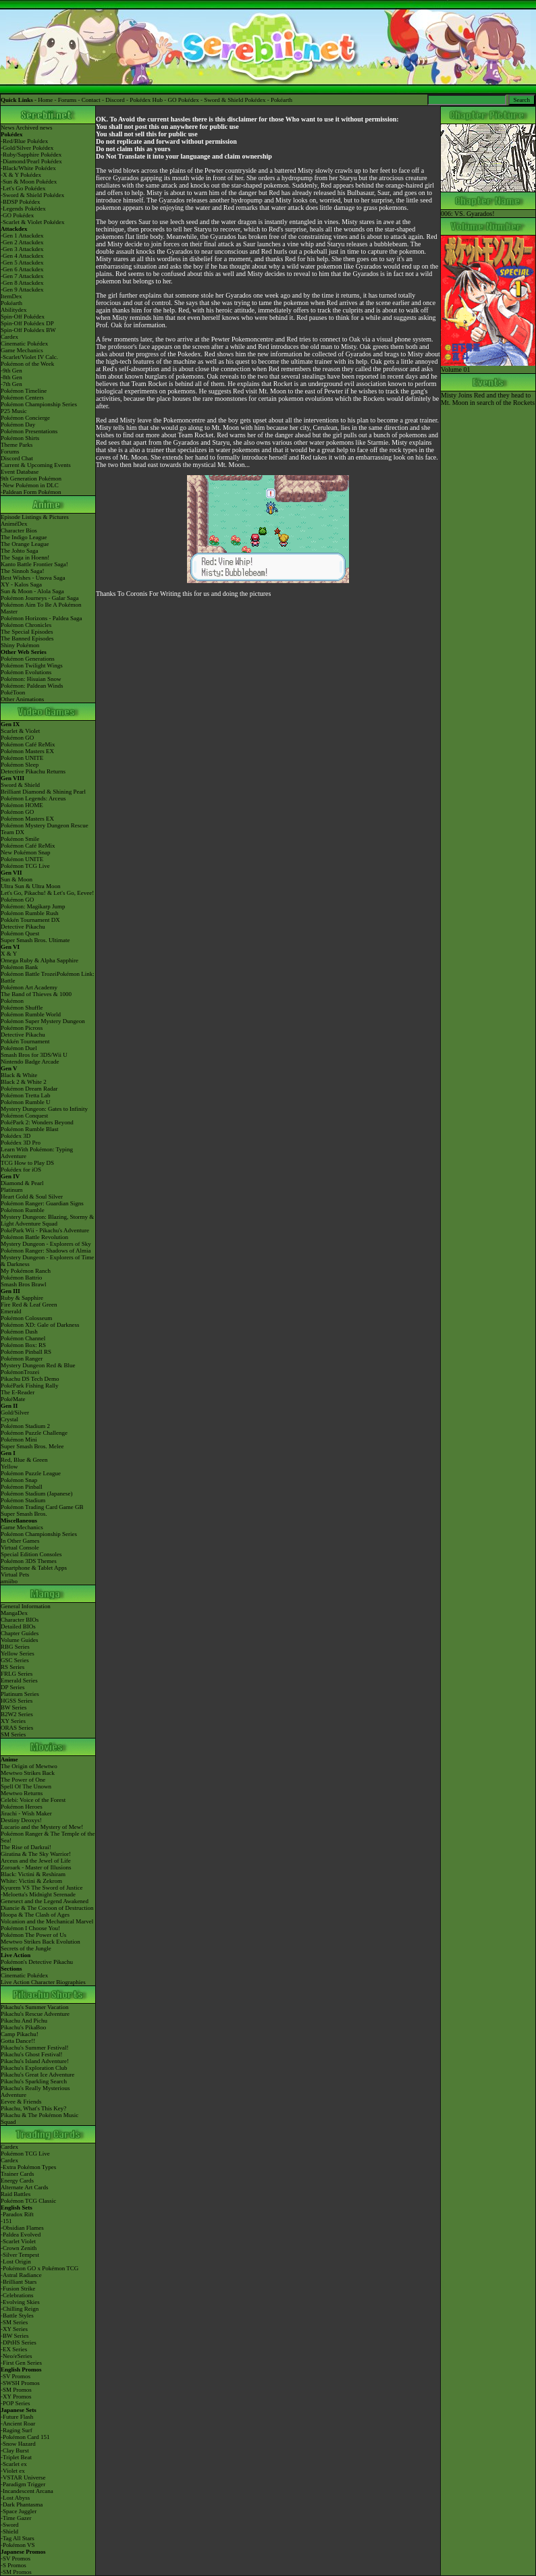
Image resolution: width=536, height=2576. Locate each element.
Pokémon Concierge (25, 417)
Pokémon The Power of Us (33, 1934)
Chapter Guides (19, 1633)
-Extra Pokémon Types (28, 2167)
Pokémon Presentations (29, 431)
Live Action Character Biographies (43, 1982)
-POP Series (15, 2403)
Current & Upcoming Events (36, 465)
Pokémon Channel (23, 1338)
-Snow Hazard (18, 2443)
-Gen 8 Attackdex (22, 282)
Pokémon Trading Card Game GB (42, 1507)
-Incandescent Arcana (27, 2491)
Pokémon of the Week (27, 363)
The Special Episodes (27, 631)
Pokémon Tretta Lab (26, 1095)
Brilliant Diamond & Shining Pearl (43, 791)
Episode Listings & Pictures (35, 517)
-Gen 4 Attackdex (22, 255)
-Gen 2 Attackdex (22, 242)
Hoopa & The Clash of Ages (35, 1914)
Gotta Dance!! (18, 2040)
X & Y (9, 953)
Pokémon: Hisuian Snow (31, 679)
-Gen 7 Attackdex (22, 276)
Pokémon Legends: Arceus (33, 798)
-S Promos (13, 2565)
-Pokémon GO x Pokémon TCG (39, 2268)
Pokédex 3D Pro (21, 1142)
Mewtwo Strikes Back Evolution (40, 1941)
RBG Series (15, 1646)
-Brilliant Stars (18, 2281)
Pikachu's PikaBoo (23, 2027)
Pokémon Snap (19, 1480)
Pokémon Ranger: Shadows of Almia (46, 1250)
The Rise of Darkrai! (26, 1847)
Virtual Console (20, 1547)
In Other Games (20, 1540)
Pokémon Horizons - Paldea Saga (41, 618)
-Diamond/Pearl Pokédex (31, 161)
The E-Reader (17, 1392)
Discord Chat (17, 458)
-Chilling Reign (19, 2308)
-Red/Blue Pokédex (24, 141)
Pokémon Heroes (22, 1806)
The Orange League (25, 544)
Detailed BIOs (18, 1626)
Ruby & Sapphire (22, 1297)
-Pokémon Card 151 (25, 2437)
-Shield (9, 2531)
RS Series (12, 1667)
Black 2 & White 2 (24, 1081)
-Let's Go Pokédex (23, 188)
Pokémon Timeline (24, 390)
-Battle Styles (17, 2315)
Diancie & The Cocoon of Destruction (47, 1907)
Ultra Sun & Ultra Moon (31, 886)
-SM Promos (16, 2389)
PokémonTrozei (20, 1372)
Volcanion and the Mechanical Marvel (47, 1921)
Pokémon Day (18, 424)
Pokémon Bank (19, 967)
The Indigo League (24, 537)
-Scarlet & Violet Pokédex (33, 222)
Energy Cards (17, 2180)
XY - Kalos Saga (21, 584)
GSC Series (15, 1660)
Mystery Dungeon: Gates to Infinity (44, 1108)
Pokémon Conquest (24, 1115)
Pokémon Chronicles (26, 625)
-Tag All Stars (17, 2538)
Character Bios (19, 530)
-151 (6, 2221)
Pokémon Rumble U (26, 1102)
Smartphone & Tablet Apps (34, 1567)
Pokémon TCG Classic (28, 2200)
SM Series (13, 1734)
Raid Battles (15, 2194)
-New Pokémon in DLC (30, 485)
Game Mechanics (22, 350)
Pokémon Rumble (23, 1210)
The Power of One (23, 1779)
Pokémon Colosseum (26, 1318)
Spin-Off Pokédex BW (28, 330)
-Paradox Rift (17, 2214)
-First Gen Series (21, 2362)
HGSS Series (16, 1700)
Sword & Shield (20, 785)
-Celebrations (17, 2295)
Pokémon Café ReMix (28, 744)
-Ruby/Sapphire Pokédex (31, 154)
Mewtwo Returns (22, 1793)
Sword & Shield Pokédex (234, 100)
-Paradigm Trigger (23, 2484)
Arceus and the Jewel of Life (36, 1860)
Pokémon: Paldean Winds (32, 685)
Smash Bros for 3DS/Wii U (34, 1054)
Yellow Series (17, 1653)
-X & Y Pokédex (21, 174)
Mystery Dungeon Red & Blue (38, 1365)
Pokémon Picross (22, 1027)
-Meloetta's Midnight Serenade (38, 1894)
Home (45, 100)
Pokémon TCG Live (25, 865)
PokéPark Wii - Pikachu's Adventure (45, 1230)
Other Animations (22, 699)
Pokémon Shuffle (22, 1007)
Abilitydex (14, 309)
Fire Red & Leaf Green (29, 1304)
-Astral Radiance (21, 2275)
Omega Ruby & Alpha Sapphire (39, 960)
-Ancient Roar (18, 2423)
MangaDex (14, 1613)
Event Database (19, 471)
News (8, 127)
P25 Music (14, 411)
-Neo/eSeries (16, 2356)
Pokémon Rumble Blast (30, 1129)
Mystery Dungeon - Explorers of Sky (46, 1243)
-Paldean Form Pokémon (31, 492)
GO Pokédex (183, 100)
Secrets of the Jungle (26, 1948)
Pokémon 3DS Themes (29, 1561)
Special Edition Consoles (31, 1554)
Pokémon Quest (20, 933)
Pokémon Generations (28, 658)
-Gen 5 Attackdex (22, 262)
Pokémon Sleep (19, 764)
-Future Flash (17, 2416)
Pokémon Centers (22, 397)
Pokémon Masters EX (27, 751)
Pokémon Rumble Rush (30, 913)
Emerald (11, 1311)
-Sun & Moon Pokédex (29, 181)
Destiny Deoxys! (21, 1820)
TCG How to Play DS (27, 1162)
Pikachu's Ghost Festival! (32, 2054)
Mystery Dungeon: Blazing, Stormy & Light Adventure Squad (47, 1220)
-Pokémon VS (18, 2545)
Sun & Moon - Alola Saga (32, 591)
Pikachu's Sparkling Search (34, 2081)
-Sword (10, 2524)
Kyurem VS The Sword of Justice (41, 1887)
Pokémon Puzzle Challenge (34, 1432)
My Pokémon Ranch (26, 1270)
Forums (67, 100)
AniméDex (14, 523)
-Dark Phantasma (22, 2504)
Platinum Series (20, 1694)
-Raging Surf (16, 2430)
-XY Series (14, 2329)
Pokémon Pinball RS (26, 1351)
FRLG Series (16, 1673)
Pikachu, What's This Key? (33, 2108)
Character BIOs (19, 1619)
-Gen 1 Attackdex (22, 235)
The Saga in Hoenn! (25, 557)
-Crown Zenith (18, 2248)
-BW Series (15, 2335)
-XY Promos (16, 2396)
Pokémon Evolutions (26, 672)
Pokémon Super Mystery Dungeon (43, 1021)
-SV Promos (15, 2376)
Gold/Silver (15, 1412)
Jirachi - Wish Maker (26, 1813)
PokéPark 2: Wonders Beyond (37, 1122)
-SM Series (14, 2322)
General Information (26, 1606)
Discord (115, 100)
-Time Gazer (16, 2518)
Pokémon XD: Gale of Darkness (40, 1324)
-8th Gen (11, 377)
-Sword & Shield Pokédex (32, 195)
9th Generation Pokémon (31, 478)
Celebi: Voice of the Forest (33, 1800)
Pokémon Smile (20, 838)
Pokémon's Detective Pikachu (37, 1961)
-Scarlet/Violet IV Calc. (29, 357)
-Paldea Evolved (21, 2234)
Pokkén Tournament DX (30, 919)
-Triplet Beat (16, 2457)
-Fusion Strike (18, 2288)
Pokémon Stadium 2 (25, 1426)
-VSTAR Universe (23, 2477)
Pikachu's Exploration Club (34, 2067)
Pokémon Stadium (23, 1500)
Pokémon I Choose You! (30, 1928)
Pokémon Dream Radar (29, 1088)
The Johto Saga (19, 550)
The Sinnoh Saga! (23, 571)
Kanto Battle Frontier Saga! (34, 564)
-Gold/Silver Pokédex (27, 147)
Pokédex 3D (15, 1135)
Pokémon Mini (19, 1439)
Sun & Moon (16, 879)
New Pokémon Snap (26, 852)
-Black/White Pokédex (28, 168)
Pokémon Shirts (20, 438)
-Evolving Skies (20, 2302)
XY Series (13, 1721)
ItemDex (11, 296)
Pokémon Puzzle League (31, 1473)
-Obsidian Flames (22, 2227)
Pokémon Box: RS (23, 1345)
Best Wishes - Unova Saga (33, 577)
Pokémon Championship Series (39, 404)
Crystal (9, 1419)
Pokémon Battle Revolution (34, 1237)
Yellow (9, 1466)
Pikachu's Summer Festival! (35, 2047)
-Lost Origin (16, 2261)
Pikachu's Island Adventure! (35, 2061)
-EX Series (14, 2349)
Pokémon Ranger (22, 1358)
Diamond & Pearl (22, 1183)
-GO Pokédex (17, 215)
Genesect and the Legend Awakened (44, 1901)
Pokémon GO (17, 737)
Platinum (12, 1189)
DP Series (12, 1687)
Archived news (34, 127)
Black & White (19, 1075)
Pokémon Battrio (21, 1277)
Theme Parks (16, 444)
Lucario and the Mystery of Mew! (42, 1827)
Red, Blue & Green (24, 1459)
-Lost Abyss (15, 2497)
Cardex (9, 336)
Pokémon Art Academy (29, 987)
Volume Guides (19, 1640)
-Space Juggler (18, 2511)
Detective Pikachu (23, 926)
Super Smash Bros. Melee (32, 1446)
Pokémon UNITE (22, 758)
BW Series (14, 1707)
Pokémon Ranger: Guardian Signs (42, 1203)
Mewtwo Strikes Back (28, 1773)
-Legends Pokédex (23, 208)
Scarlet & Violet (20, 731)
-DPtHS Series (18, 2342)
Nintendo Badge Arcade (30, 1061)
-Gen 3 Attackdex (22, 249)
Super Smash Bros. (24, 1513)
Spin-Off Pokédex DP (27, 323)
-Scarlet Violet (18, 2241)
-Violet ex (13, 2470)
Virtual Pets (15, 1574)
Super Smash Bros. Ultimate (35, 940)
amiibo (9, 1581)
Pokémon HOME (22, 805)
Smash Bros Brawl (24, 1284)
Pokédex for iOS (21, 1169)
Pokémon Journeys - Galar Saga (39, 598)
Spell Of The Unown (26, 1786)
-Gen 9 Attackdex (22, 289)
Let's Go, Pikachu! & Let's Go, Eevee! (47, 892)
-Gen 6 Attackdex (22, 269)
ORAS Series (17, 1727)
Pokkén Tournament (25, 1041)
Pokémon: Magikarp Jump (33, 906)
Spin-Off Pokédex (23, 316)
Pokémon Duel (19, 1048)
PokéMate (13, 1399)
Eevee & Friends (21, 2101)
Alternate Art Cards (24, 2187)
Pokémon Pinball (22, 1486)
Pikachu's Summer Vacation (34, 2007)
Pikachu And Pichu (24, 2020)
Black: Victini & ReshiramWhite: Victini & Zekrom (33, 1877)
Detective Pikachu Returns (33, 771)
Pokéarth (281, 100)
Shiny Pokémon (20, 645)
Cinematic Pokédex (24, 343)
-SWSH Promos (20, 2383)
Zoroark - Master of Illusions (36, 1867)
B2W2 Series (17, 1714)
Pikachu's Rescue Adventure (35, 2013)
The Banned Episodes (27, 638)
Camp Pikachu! (19, 2034)
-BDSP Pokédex (20, 201)
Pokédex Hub (146, 100)
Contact (91, 100)
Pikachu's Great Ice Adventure (37, 2074)
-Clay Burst (15, 2450)
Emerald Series (19, 1680)
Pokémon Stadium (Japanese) (36, 1493)
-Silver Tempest (20, 2254)
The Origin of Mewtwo (29, 1766)
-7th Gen (11, 384)
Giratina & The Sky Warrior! (36, 1854)
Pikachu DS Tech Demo (30, 1378)
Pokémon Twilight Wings (32, 665)
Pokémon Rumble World (31, 1014)
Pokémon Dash (19, 1331)
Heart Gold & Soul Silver (32, 1196)
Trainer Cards (17, 2173)
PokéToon (13, 692)
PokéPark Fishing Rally (30, 1385)
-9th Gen (11, 370)
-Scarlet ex (14, 2464)
